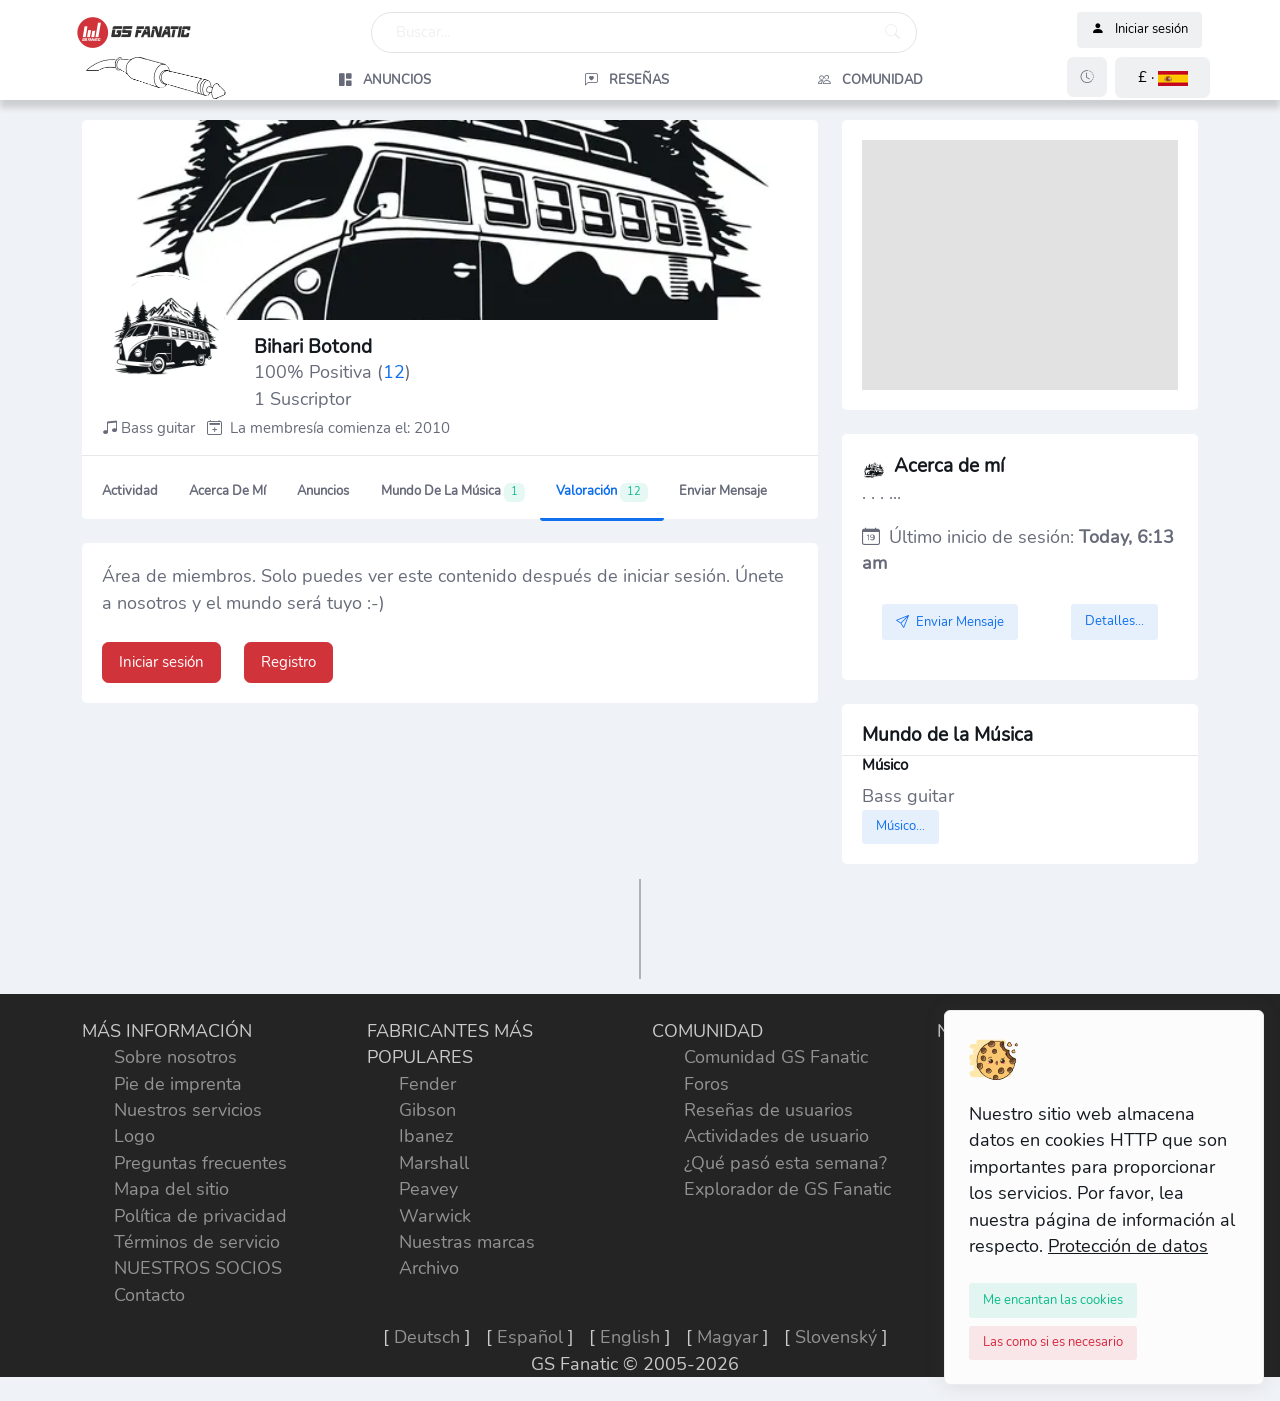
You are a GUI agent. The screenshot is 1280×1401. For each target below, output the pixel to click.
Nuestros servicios (188, 1110)
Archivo (429, 1268)
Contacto (149, 1295)
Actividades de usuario (776, 1136)
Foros (706, 1084)
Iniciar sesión (1139, 30)
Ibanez (426, 1136)
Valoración (602, 492)
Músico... (900, 826)
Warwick (435, 1216)
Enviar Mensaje (723, 491)
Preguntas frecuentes (200, 1163)
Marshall (434, 1163)
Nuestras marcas (467, 1242)
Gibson (427, 1110)
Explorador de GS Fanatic (787, 1189)
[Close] (1053, 1300)
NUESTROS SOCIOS (198, 1268)
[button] (1162, 77)
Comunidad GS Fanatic (776, 1057)
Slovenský (836, 1337)
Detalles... (1114, 621)
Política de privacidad (200, 1216)
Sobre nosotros (175, 1057)
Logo (134, 1136)
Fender (427, 1084)
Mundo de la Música (453, 492)
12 (394, 372)
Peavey (428, 1189)
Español (530, 1337)
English (630, 1337)
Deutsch (427, 1337)
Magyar (727, 1337)
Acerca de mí (227, 491)
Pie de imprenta (178, 1084)
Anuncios (323, 491)
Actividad (130, 491)
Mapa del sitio (171, 1189)
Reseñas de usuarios (768, 1110)
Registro (288, 662)
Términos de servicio (197, 1242)
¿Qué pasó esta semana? (785, 1163)
